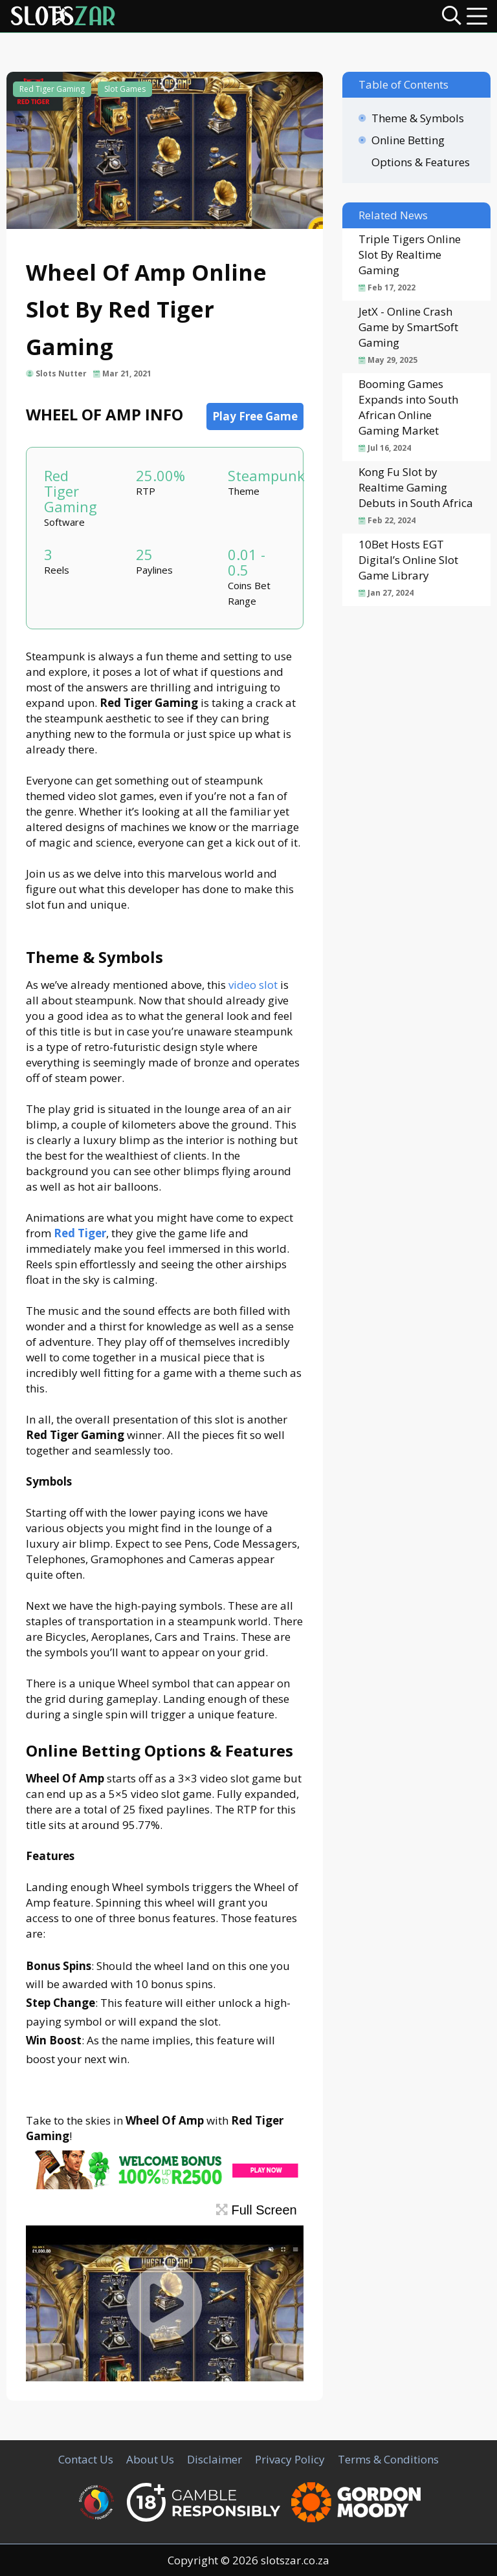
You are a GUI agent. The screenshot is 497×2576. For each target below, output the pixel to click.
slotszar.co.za (295, 2560)
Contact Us (85, 2459)
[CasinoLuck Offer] (165, 2185)
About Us (150, 2459)
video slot (253, 984)
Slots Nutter (61, 373)
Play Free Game (255, 416)
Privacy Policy (290, 2459)
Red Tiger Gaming (52, 88)
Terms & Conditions (388, 2459)
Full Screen (256, 2210)
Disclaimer (214, 2459)
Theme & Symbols (417, 118)
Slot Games (125, 88)
